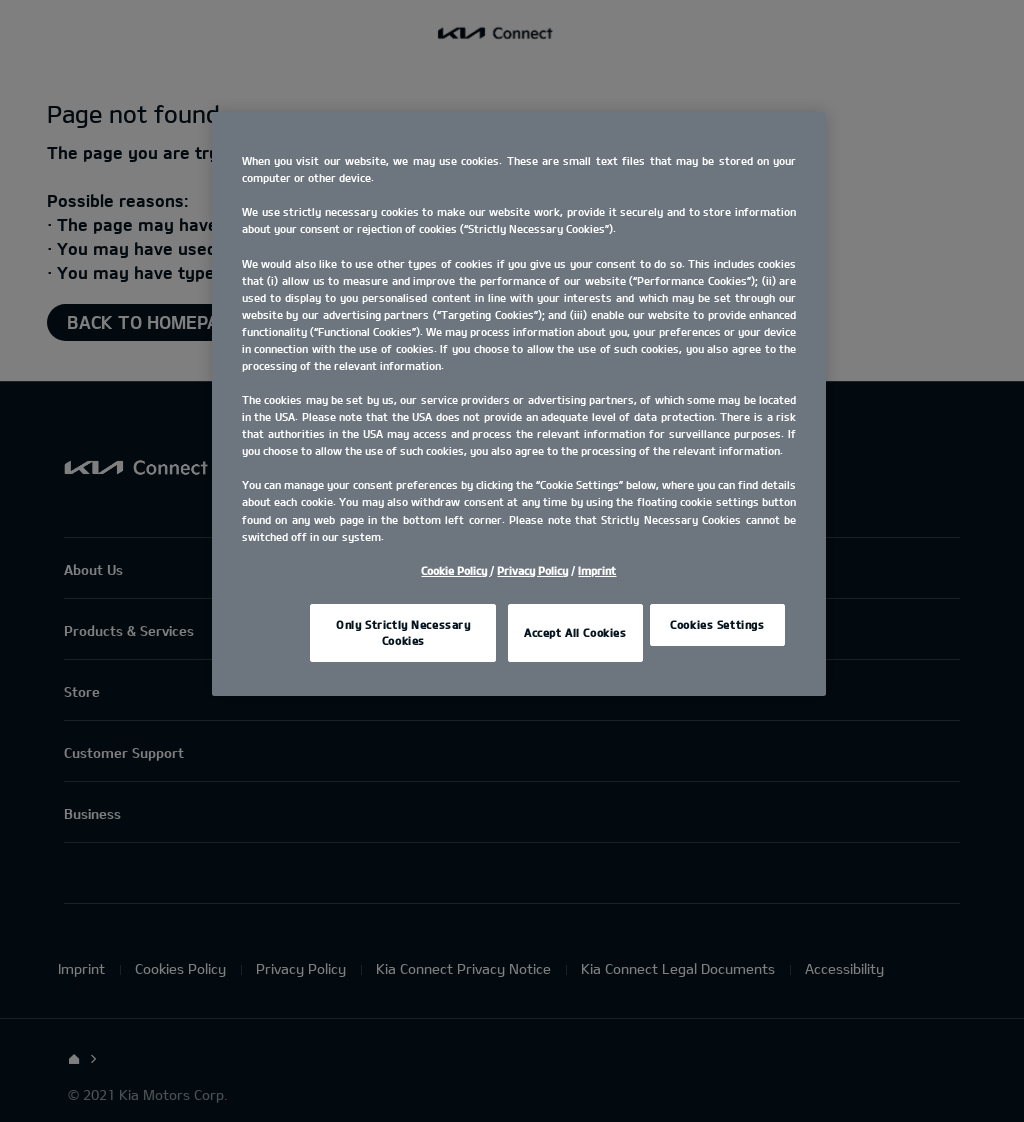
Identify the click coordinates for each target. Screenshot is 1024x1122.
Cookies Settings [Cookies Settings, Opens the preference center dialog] (717, 624)
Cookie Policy (455, 570)
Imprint (597, 570)
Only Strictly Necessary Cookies (403, 632)
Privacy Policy (532, 570)
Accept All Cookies (575, 632)
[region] (519, 403)
